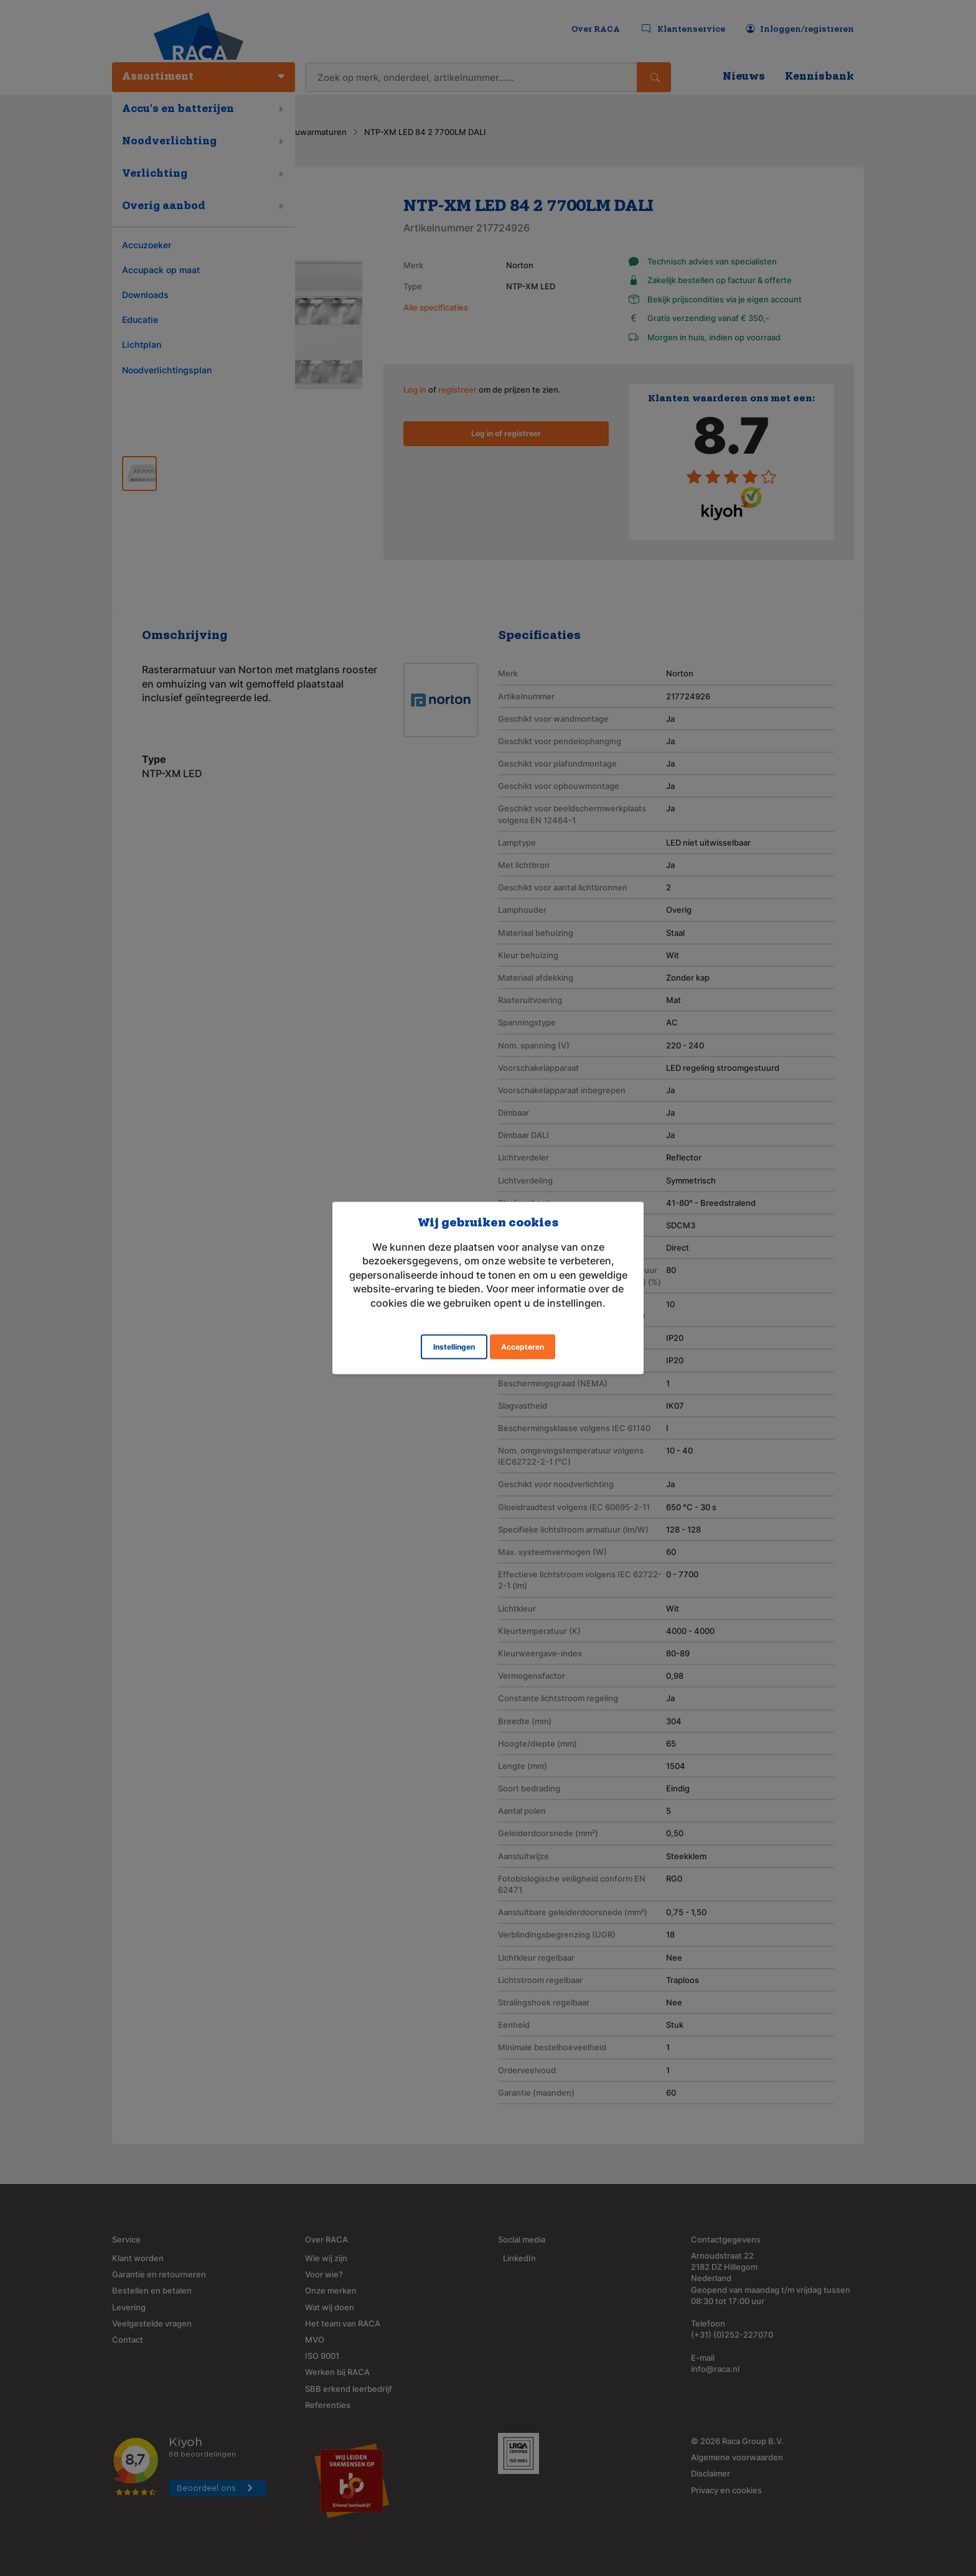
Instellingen (454, 1346)
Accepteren (522, 1346)
